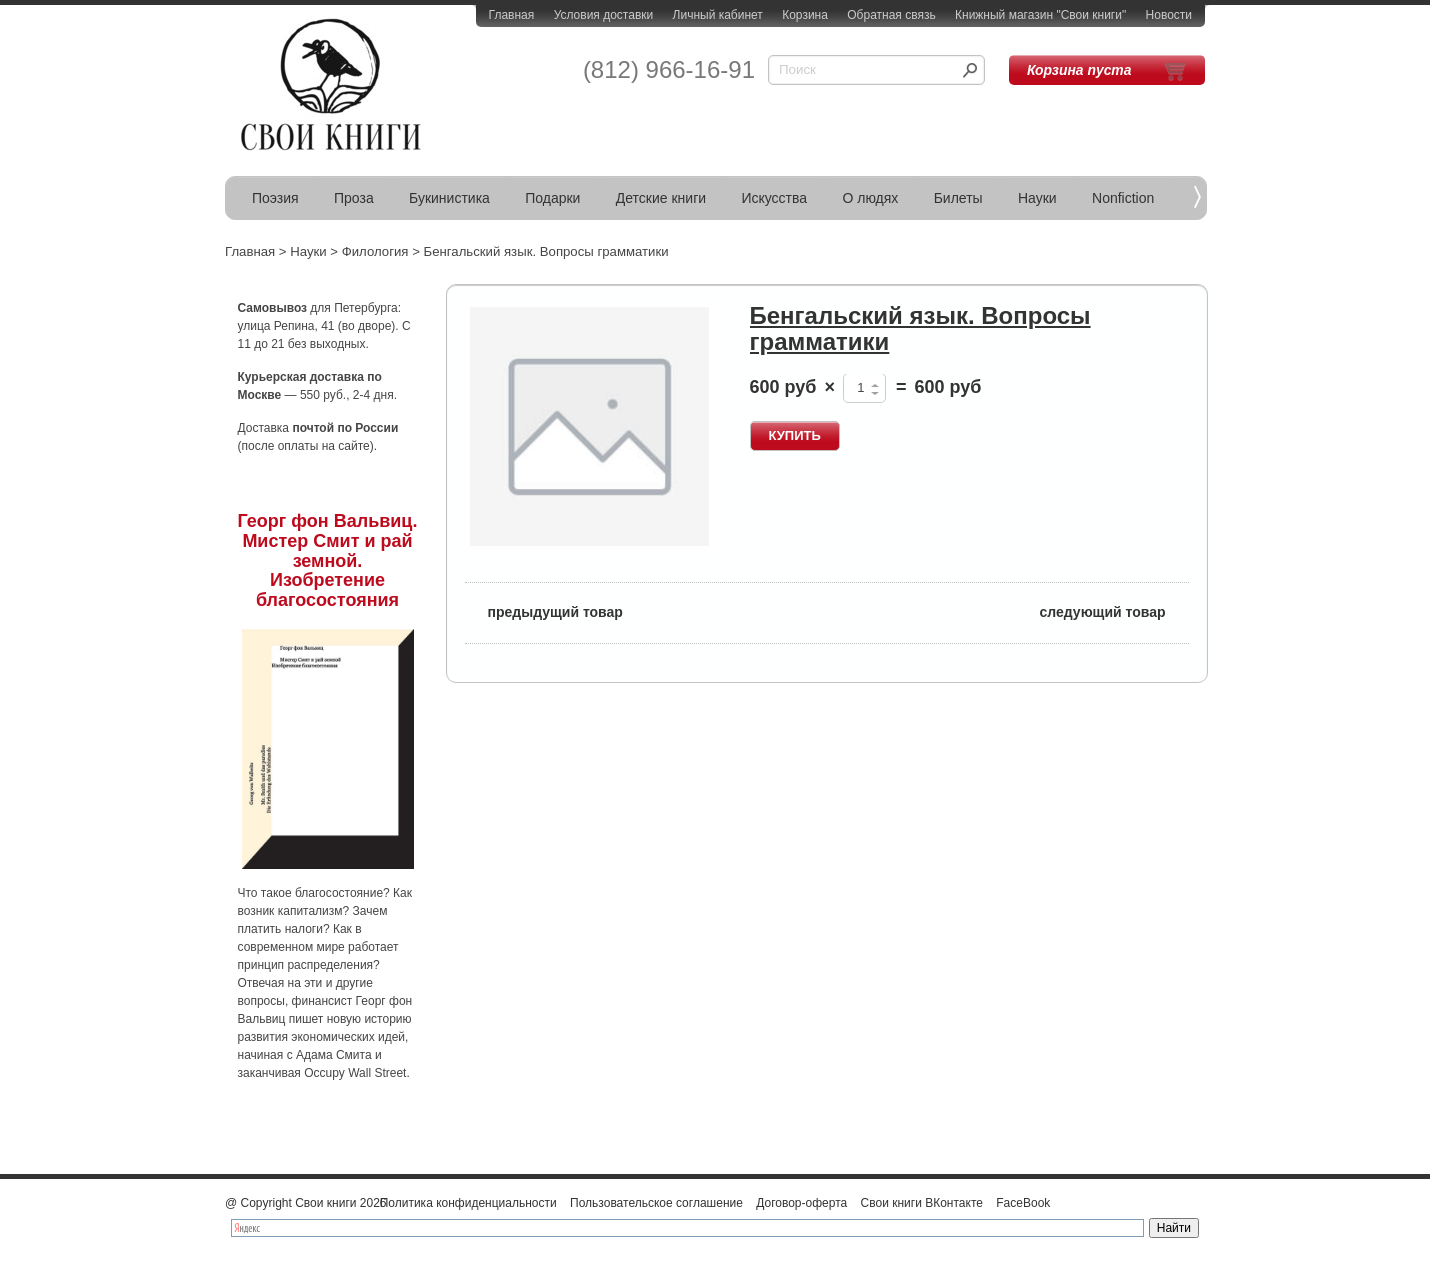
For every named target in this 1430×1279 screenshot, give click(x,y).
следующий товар (1114, 610)
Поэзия (275, 198)
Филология (375, 251)
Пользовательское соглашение (656, 1203)
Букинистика (449, 198)
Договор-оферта (801, 1203)
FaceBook (1023, 1203)
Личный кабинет (718, 15)
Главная (512, 15)
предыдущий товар (544, 610)
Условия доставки (604, 15)
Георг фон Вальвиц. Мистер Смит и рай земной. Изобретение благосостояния (328, 560)
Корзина (805, 15)
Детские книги (661, 198)
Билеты (958, 198)
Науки (1037, 198)
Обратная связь (891, 15)
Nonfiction (1123, 198)
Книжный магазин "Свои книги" (1040, 15)
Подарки (552, 198)
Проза (354, 198)
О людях (870, 198)
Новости (1169, 15)
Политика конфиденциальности (468, 1203)
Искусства (774, 198)
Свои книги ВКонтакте (922, 1203)
